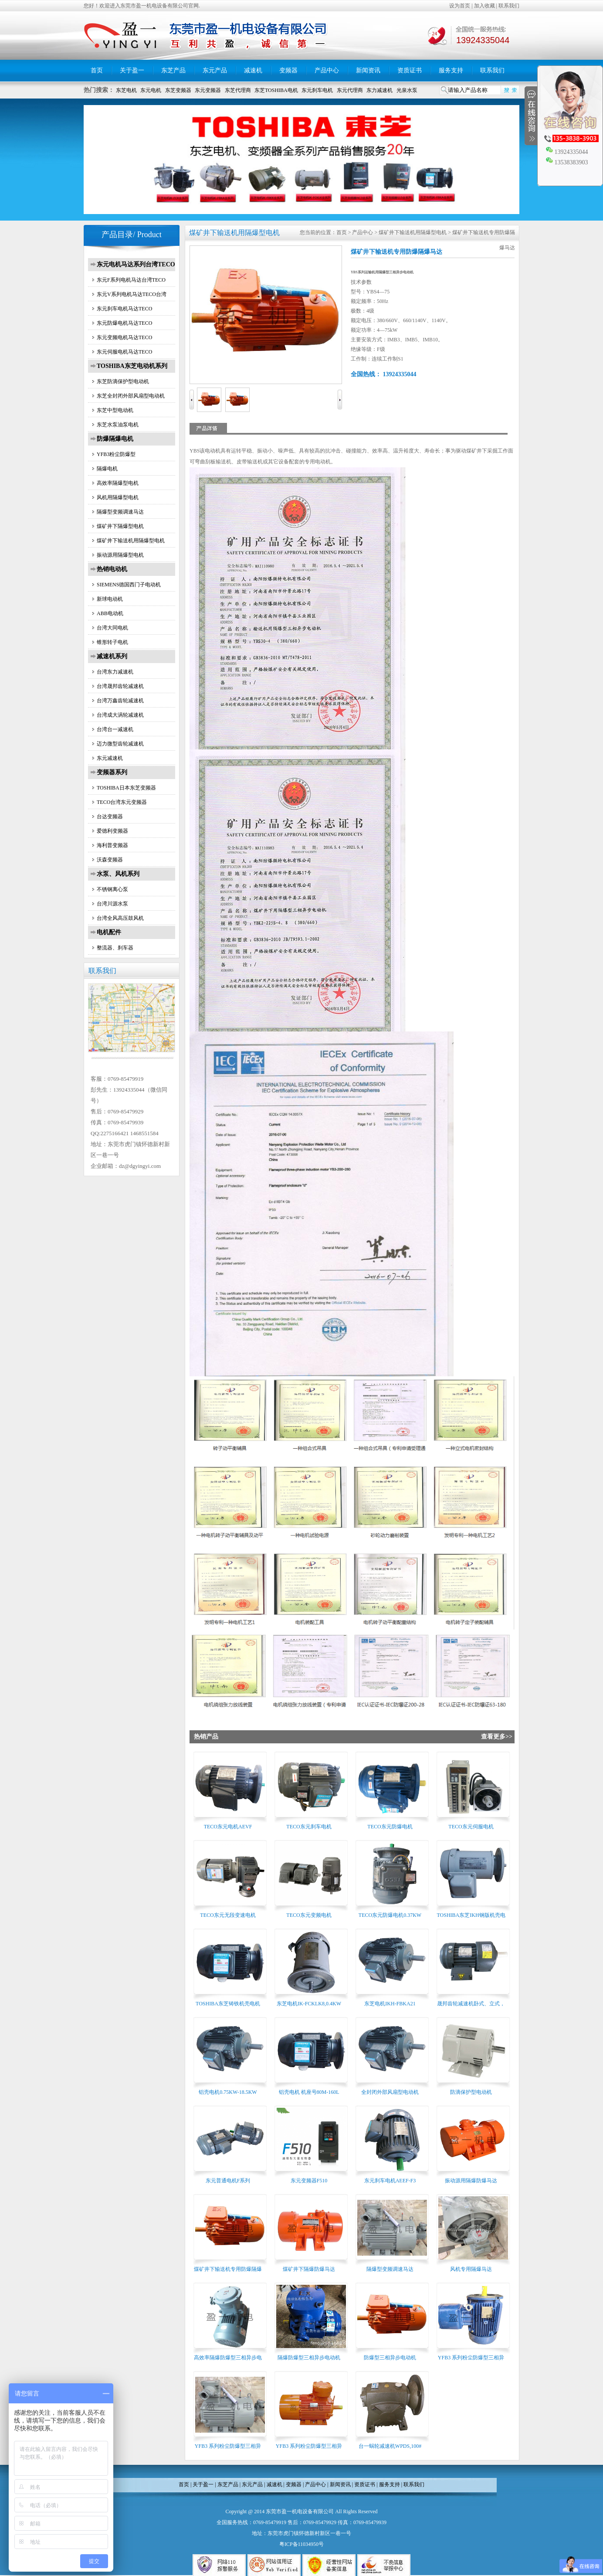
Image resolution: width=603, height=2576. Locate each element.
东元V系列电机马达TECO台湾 (131, 294)
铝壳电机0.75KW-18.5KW (228, 2092)
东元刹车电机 (317, 90)
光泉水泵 (406, 90)
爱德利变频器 (112, 831)
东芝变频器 (178, 90)
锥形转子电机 (112, 642)
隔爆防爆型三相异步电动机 (309, 2358)
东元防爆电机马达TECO (124, 323)
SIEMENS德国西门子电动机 (129, 585)
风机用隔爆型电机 (118, 497)
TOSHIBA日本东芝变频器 (126, 788)
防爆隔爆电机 (115, 439)
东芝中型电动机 (115, 410)
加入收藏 (484, 6)
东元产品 (215, 70)
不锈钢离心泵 (112, 889)
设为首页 (459, 6)
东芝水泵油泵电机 (118, 425)
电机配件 (109, 932)
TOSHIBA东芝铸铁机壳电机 (228, 2004)
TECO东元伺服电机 (470, 1827)
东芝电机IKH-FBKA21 (389, 2004)
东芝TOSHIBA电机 (276, 90)
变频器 (288, 70)
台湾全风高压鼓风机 (120, 918)
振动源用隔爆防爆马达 (471, 2181)
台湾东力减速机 (115, 672)
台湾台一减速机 (115, 729)
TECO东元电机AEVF (228, 1827)
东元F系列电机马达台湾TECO (131, 280)
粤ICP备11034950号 (301, 2544)
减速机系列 (112, 656)
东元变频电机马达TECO (124, 337)
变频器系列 (112, 772)
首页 (97, 70)
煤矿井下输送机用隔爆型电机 (131, 541)
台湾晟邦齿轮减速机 (120, 686)
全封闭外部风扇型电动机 (390, 2092)
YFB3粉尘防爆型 (116, 454)
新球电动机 (110, 599)
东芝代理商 (238, 90)
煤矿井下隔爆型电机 (120, 526)
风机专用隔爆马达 (471, 2269)
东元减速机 (110, 758)
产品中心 (327, 70)
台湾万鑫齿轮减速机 (120, 701)
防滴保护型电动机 (471, 2092)
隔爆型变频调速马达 (120, 512)
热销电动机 (112, 569)
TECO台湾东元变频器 (122, 802)
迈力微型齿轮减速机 (120, 744)
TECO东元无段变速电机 (227, 1915)
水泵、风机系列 (118, 874)
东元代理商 (350, 90)
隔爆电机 (107, 469)
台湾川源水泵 (112, 904)
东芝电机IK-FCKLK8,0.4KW (309, 2004)
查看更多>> (496, 1736)
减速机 (253, 70)
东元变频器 (208, 90)
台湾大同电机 (112, 628)
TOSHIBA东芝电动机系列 (132, 366)
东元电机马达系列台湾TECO (136, 264)
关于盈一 (132, 70)
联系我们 (508, 6)
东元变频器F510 (309, 2181)
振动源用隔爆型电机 (120, 555)
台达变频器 (110, 816)
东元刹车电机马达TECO (124, 309)
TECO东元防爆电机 (389, 1827)
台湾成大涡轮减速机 (120, 715)
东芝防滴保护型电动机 (123, 381)
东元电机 (150, 90)
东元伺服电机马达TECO (124, 352)
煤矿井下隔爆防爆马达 (309, 2269)
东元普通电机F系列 (228, 2181)
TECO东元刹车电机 (308, 1827)
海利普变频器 (112, 845)
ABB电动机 (110, 613)
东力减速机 (379, 90)
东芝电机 (126, 90)
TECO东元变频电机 (308, 1915)
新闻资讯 (368, 70)
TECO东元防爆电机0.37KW (390, 1915)
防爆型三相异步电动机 (390, 2358)
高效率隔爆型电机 (118, 483)
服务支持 (451, 70)
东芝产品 (173, 70)
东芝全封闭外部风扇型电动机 (131, 396)
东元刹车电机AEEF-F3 (390, 2181)
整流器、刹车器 (115, 948)
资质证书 (409, 70)
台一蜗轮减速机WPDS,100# (390, 2446)
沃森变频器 (110, 860)
